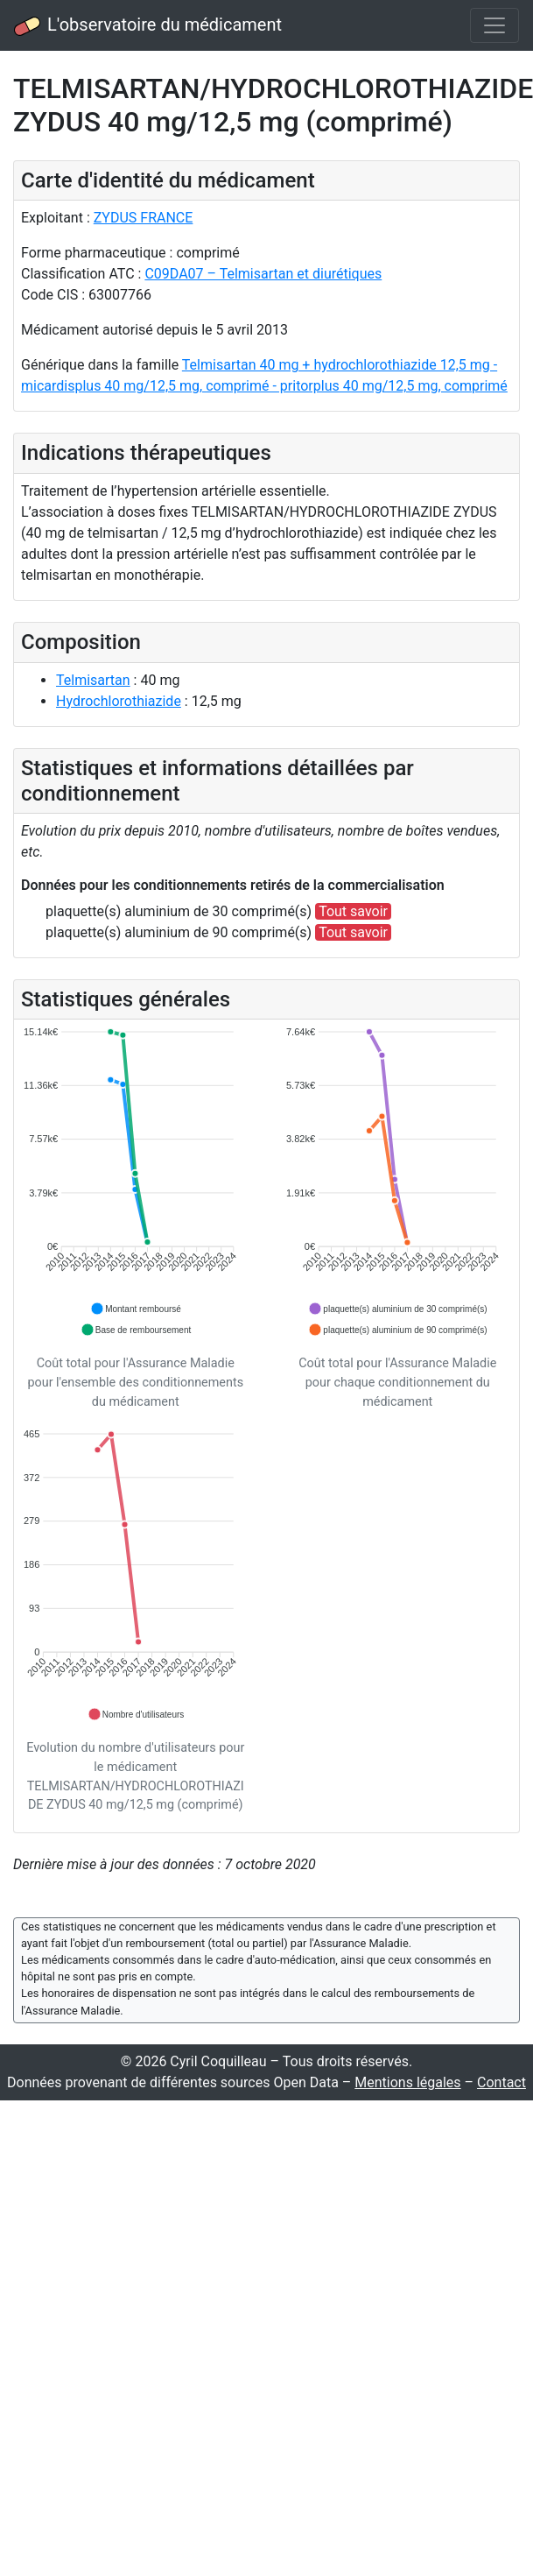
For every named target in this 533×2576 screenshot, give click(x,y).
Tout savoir (353, 911)
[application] (136, 1182)
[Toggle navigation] (494, 25)
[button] (135, 1309)
